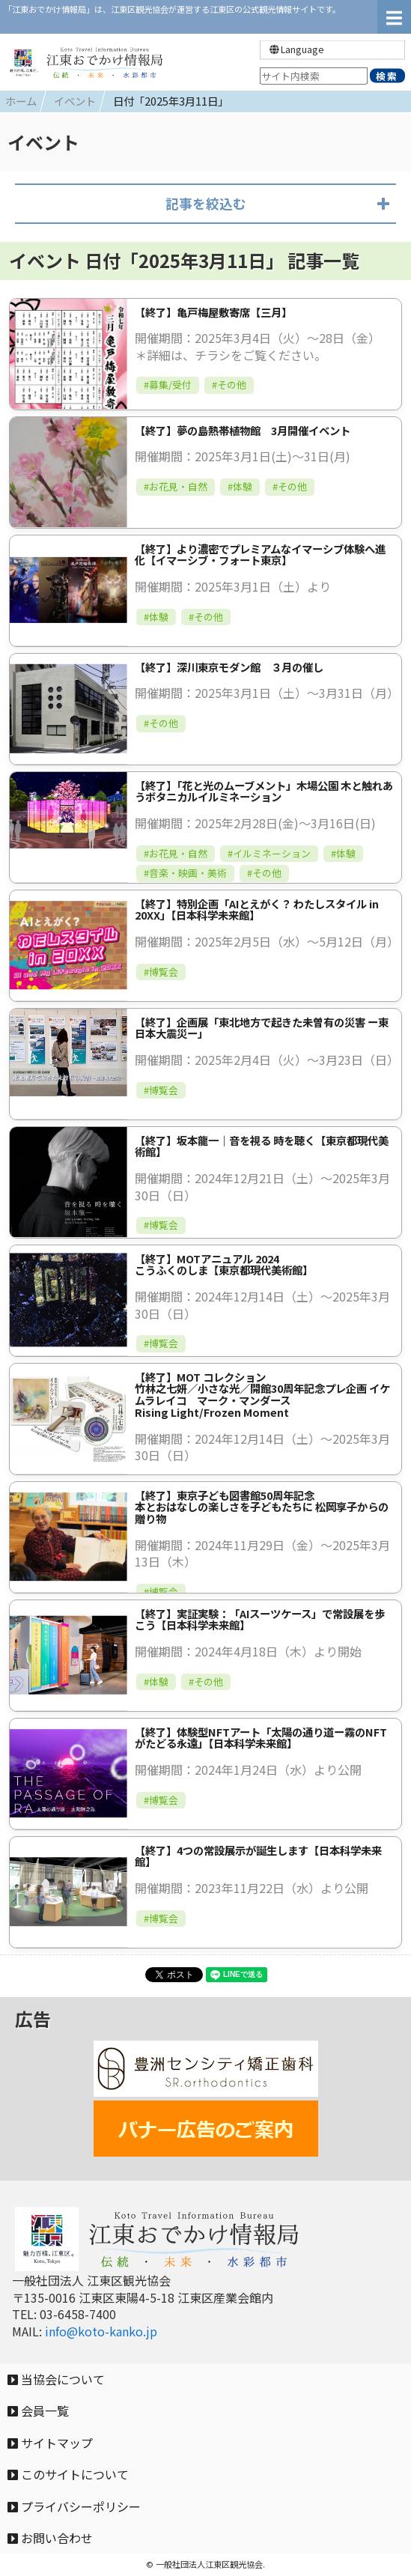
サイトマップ (50, 2443)
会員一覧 (38, 2410)
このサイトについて (68, 2474)
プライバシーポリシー (74, 2506)
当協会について (56, 2379)
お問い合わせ (50, 2538)
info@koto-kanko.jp (101, 2331)
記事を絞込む (205, 203)
